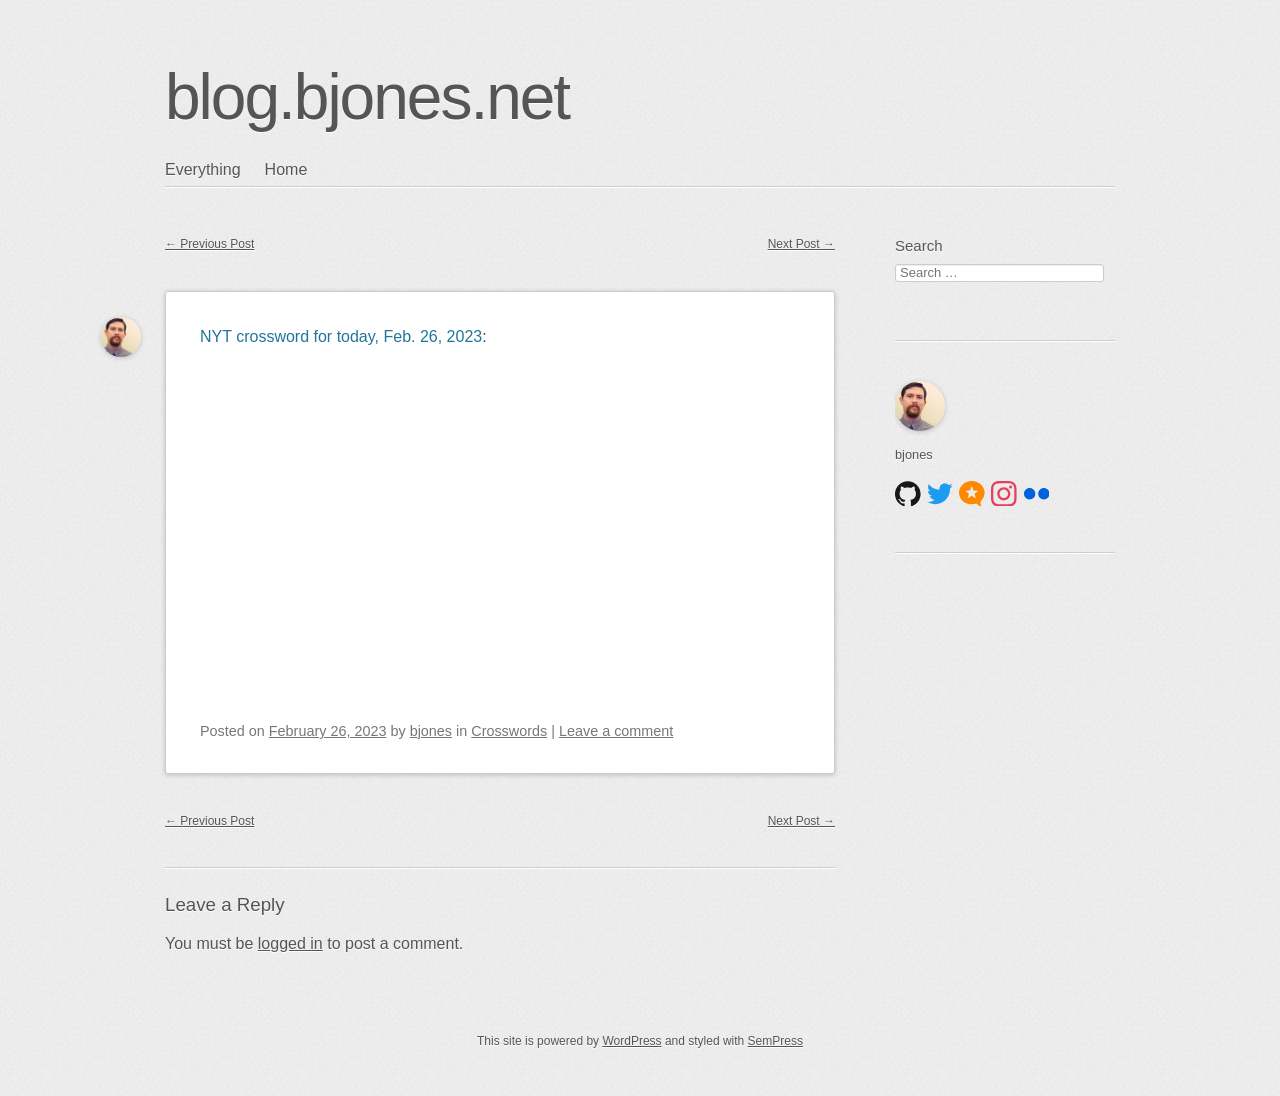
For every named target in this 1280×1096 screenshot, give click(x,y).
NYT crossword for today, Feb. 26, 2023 (341, 336)
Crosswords (509, 731)
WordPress (631, 1041)
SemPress (775, 1041)
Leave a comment (616, 731)
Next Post (801, 244)
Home (286, 169)
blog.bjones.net (367, 97)
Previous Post (209, 244)
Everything (203, 169)
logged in (290, 943)
